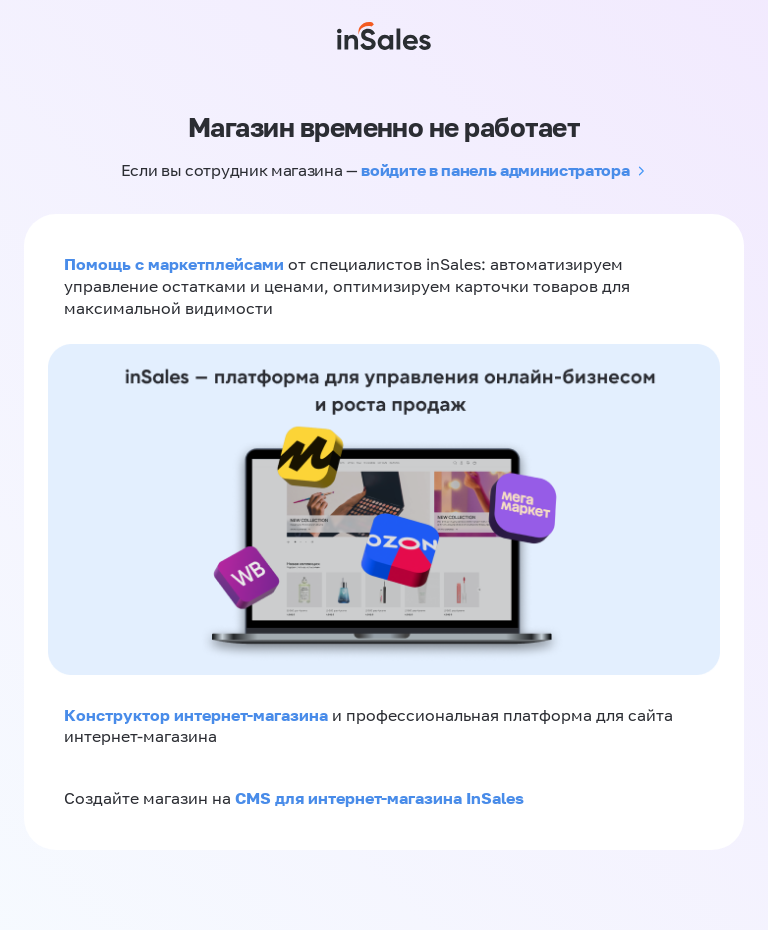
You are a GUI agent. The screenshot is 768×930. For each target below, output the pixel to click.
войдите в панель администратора (495, 170)
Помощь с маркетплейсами (176, 264)
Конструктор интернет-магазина (196, 715)
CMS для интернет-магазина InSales (379, 798)
